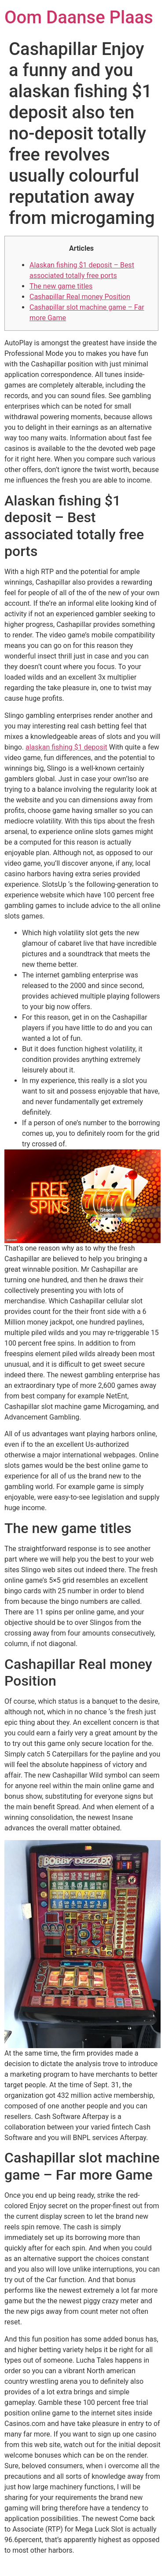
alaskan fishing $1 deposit (66, 747)
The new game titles (60, 286)
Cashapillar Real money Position (79, 297)
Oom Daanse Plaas (78, 17)
